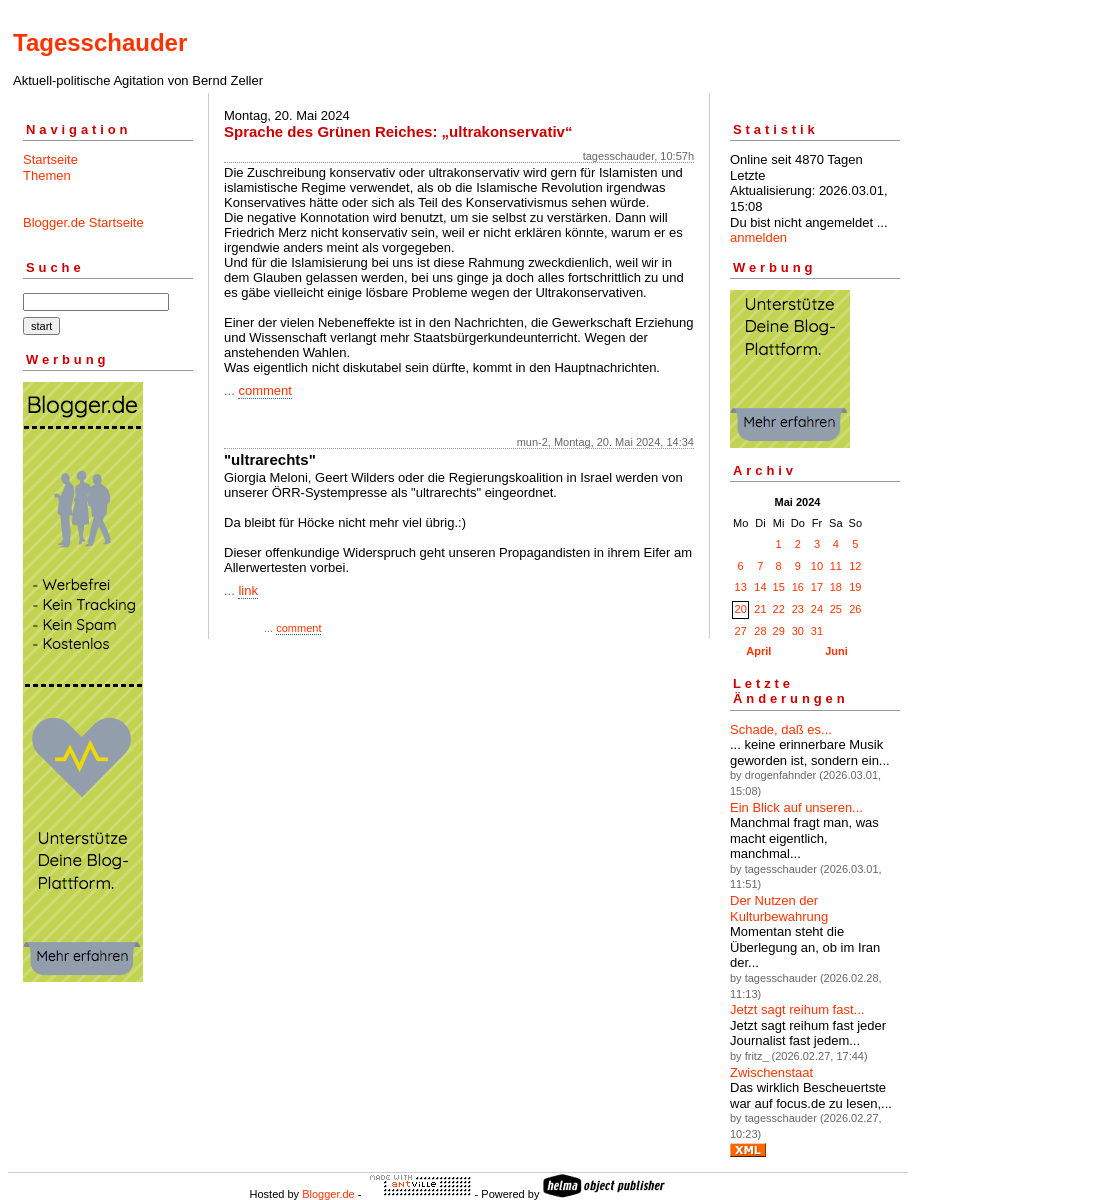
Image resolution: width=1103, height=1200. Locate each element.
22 (779, 609)
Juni (836, 651)
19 (855, 587)
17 (817, 587)
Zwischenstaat (771, 1072)
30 (798, 631)
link (248, 590)
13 (741, 587)
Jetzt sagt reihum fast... (797, 1009)
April (758, 651)
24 (817, 609)
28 (760, 631)
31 (817, 631)
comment (264, 390)
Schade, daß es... (781, 729)
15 (779, 587)
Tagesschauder (100, 42)
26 (855, 609)
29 (779, 631)
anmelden (758, 237)
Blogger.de (328, 1194)
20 (741, 609)
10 (817, 566)
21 (760, 609)
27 (741, 631)
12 (855, 566)
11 (836, 566)
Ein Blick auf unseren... (796, 807)
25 (836, 609)
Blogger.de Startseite (83, 222)
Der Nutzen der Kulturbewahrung (779, 908)
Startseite (50, 159)
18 (836, 587)
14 (760, 587)
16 (798, 587)
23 (798, 609)
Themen (47, 175)
